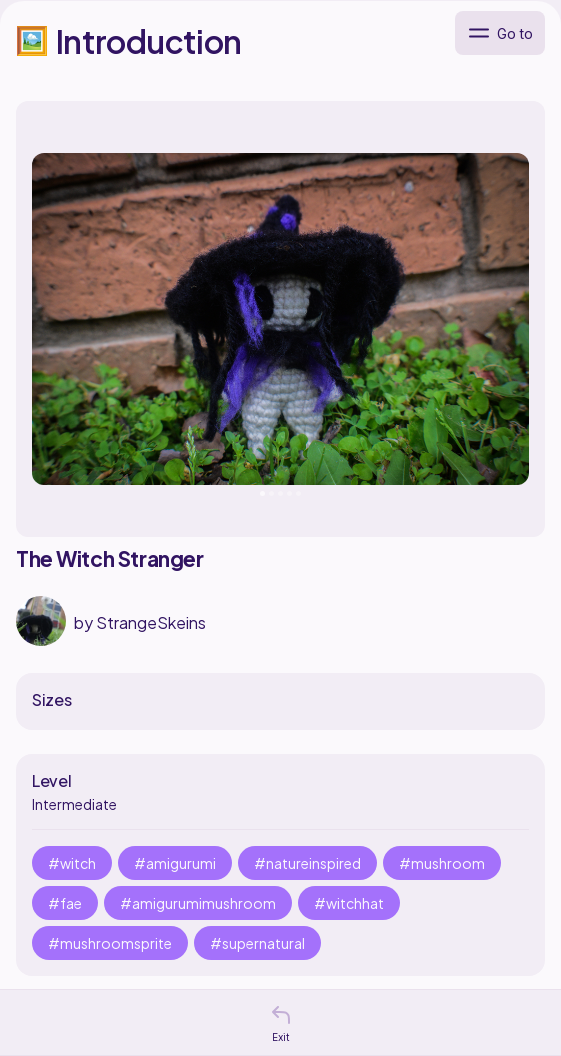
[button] (281, 1015)
